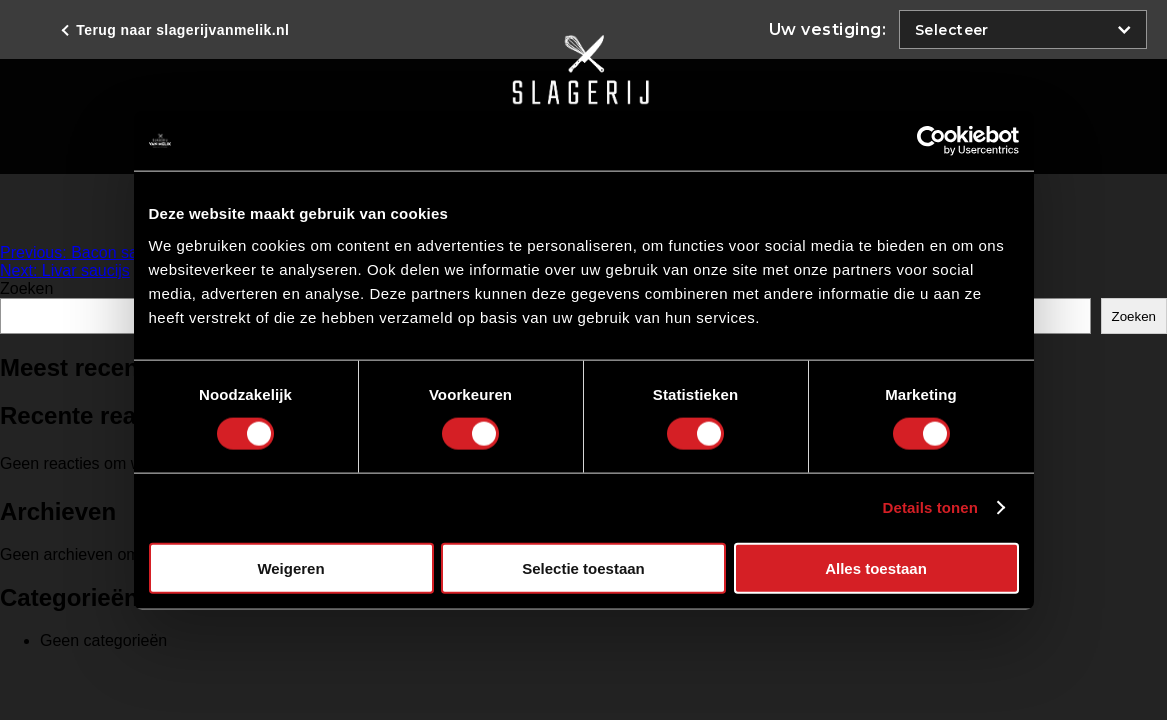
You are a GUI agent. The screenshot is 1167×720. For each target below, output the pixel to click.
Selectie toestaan (583, 567)
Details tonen (930, 507)
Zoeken (26, 288)
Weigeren (290, 567)
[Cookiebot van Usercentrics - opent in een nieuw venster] (931, 141)
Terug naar (180, 30)
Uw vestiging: (827, 29)
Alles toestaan (876, 567)
